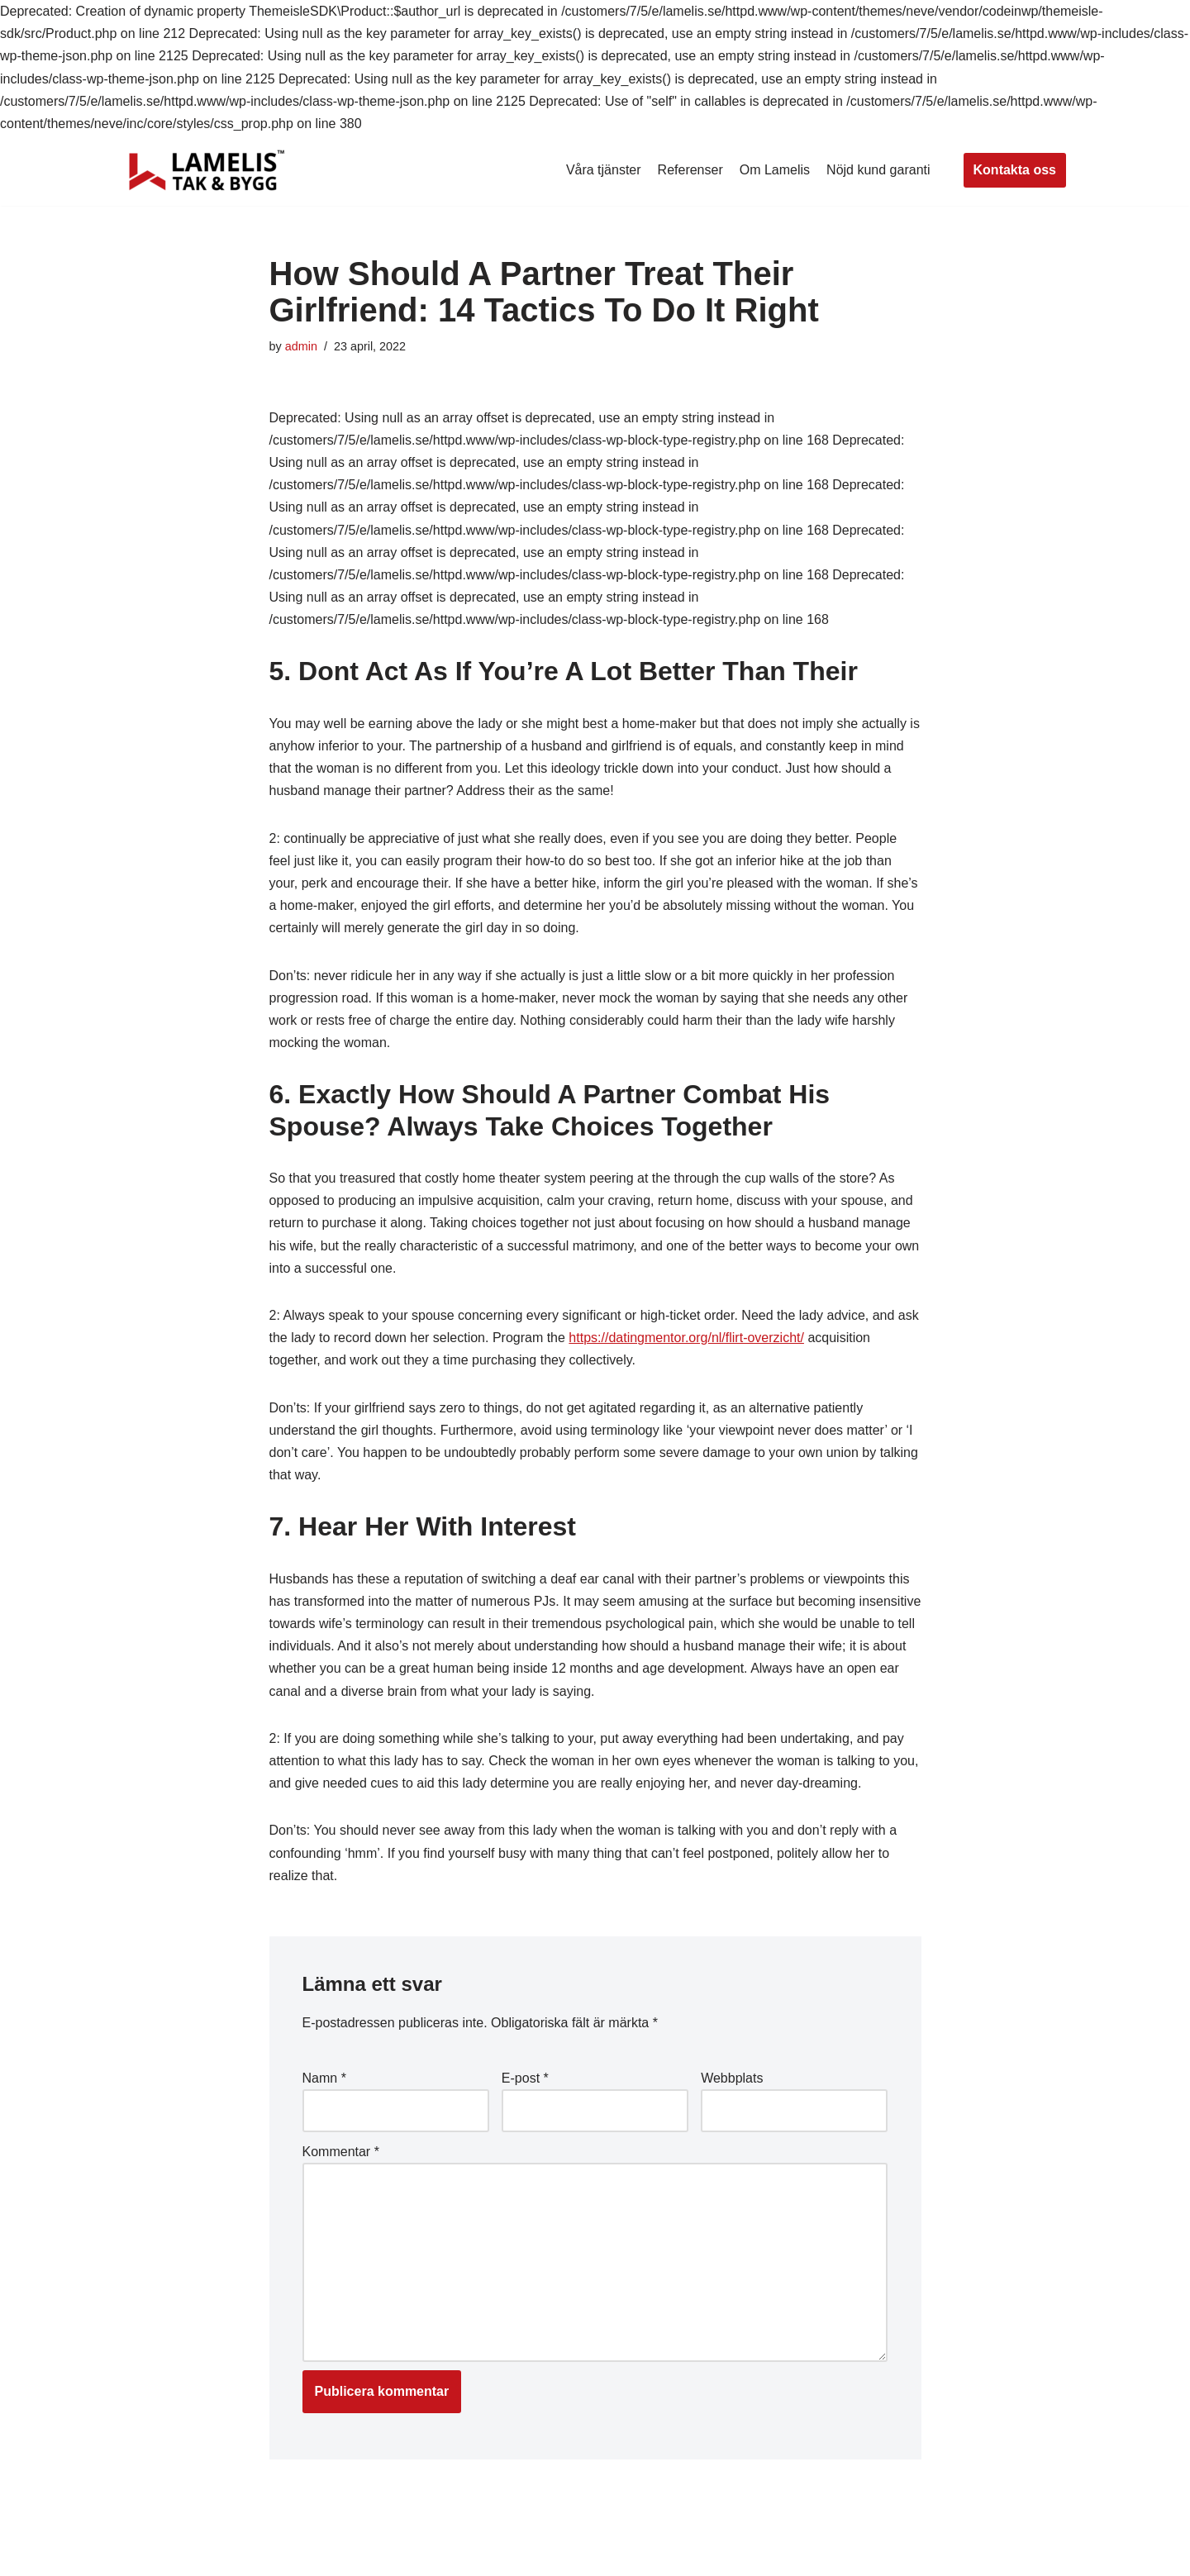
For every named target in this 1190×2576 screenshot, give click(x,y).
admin (301, 346)
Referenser (690, 170)
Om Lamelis (775, 170)
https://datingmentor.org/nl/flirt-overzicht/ (686, 1338)
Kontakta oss (1014, 170)
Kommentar (340, 2152)
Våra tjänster (603, 170)
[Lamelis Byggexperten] (206, 170)
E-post (525, 2078)
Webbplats (732, 2078)
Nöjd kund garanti (878, 170)
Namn (324, 2078)
